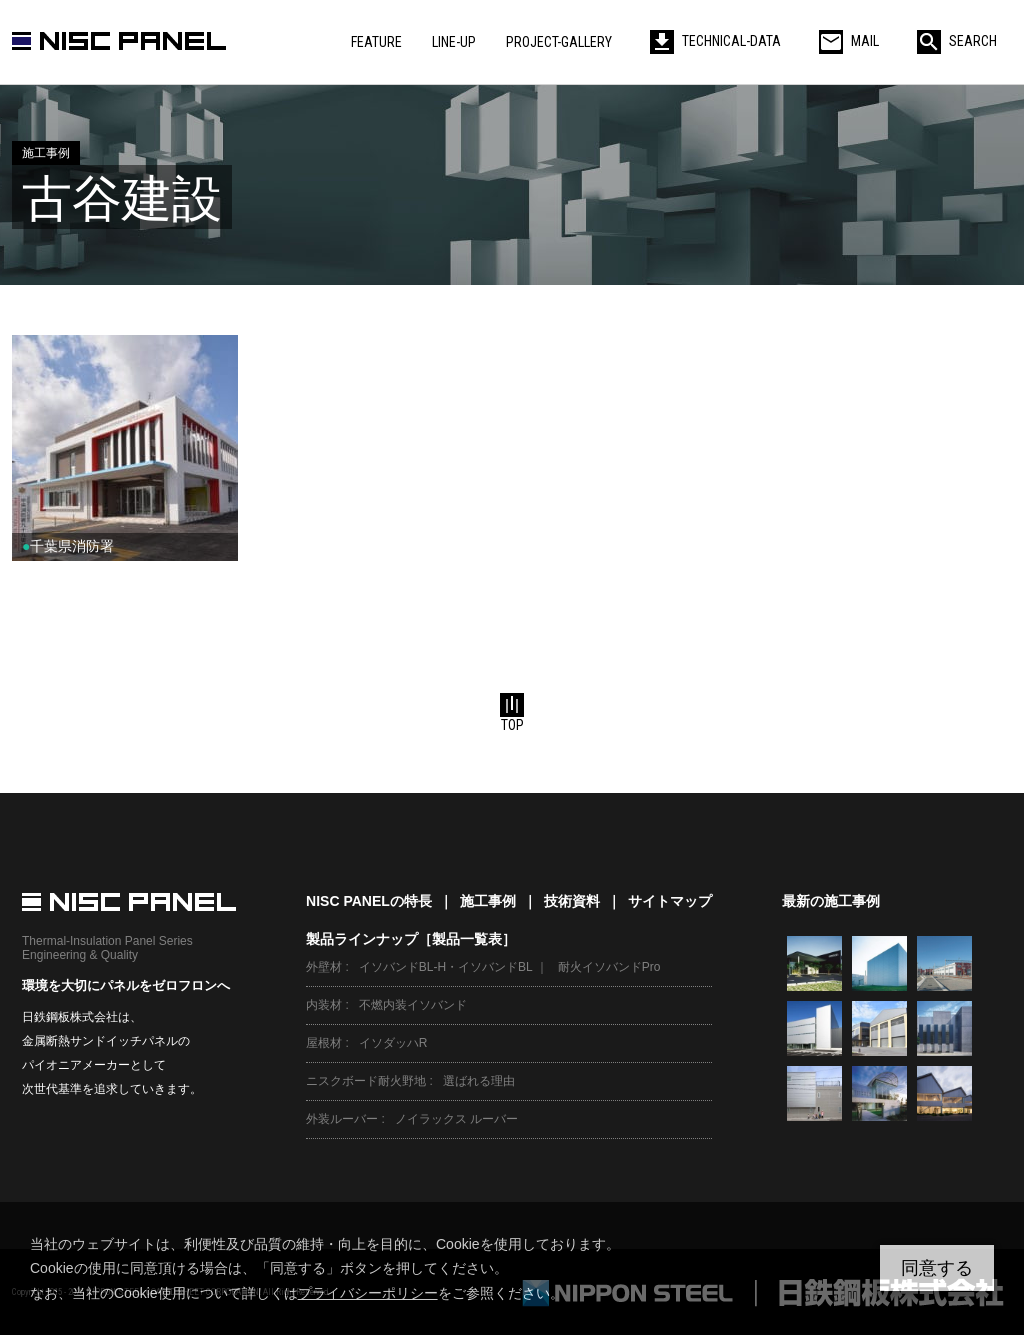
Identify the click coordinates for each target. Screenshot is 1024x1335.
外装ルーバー (342, 1119)
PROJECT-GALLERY (559, 42)
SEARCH (957, 41)
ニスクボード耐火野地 (366, 1081)
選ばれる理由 (479, 1081)
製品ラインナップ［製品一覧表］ (411, 939)
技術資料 (572, 901)
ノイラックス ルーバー (456, 1119)
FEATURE (376, 42)
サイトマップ (670, 901)
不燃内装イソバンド (413, 1005)
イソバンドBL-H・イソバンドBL (446, 967)
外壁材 (324, 967)
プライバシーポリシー (368, 1293)
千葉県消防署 (68, 546)
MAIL (849, 41)
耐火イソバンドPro (609, 967)
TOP (512, 713)
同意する (937, 1268)
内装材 (324, 1005)
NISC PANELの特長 (369, 901)
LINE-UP (454, 42)
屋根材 (324, 1043)
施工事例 (488, 901)
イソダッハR (393, 1043)
